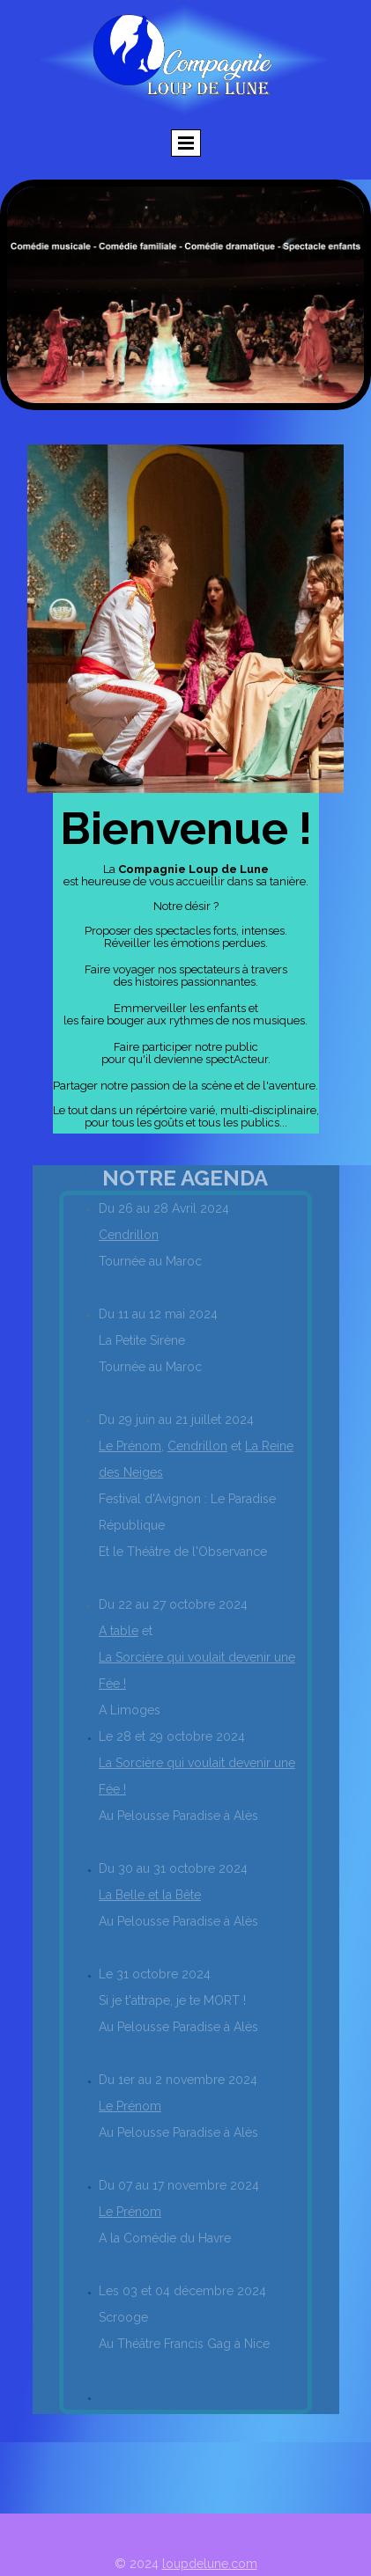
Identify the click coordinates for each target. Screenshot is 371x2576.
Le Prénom (130, 1446)
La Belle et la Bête (150, 1895)
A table (118, 1631)
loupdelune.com (209, 2564)
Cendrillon (129, 1235)
